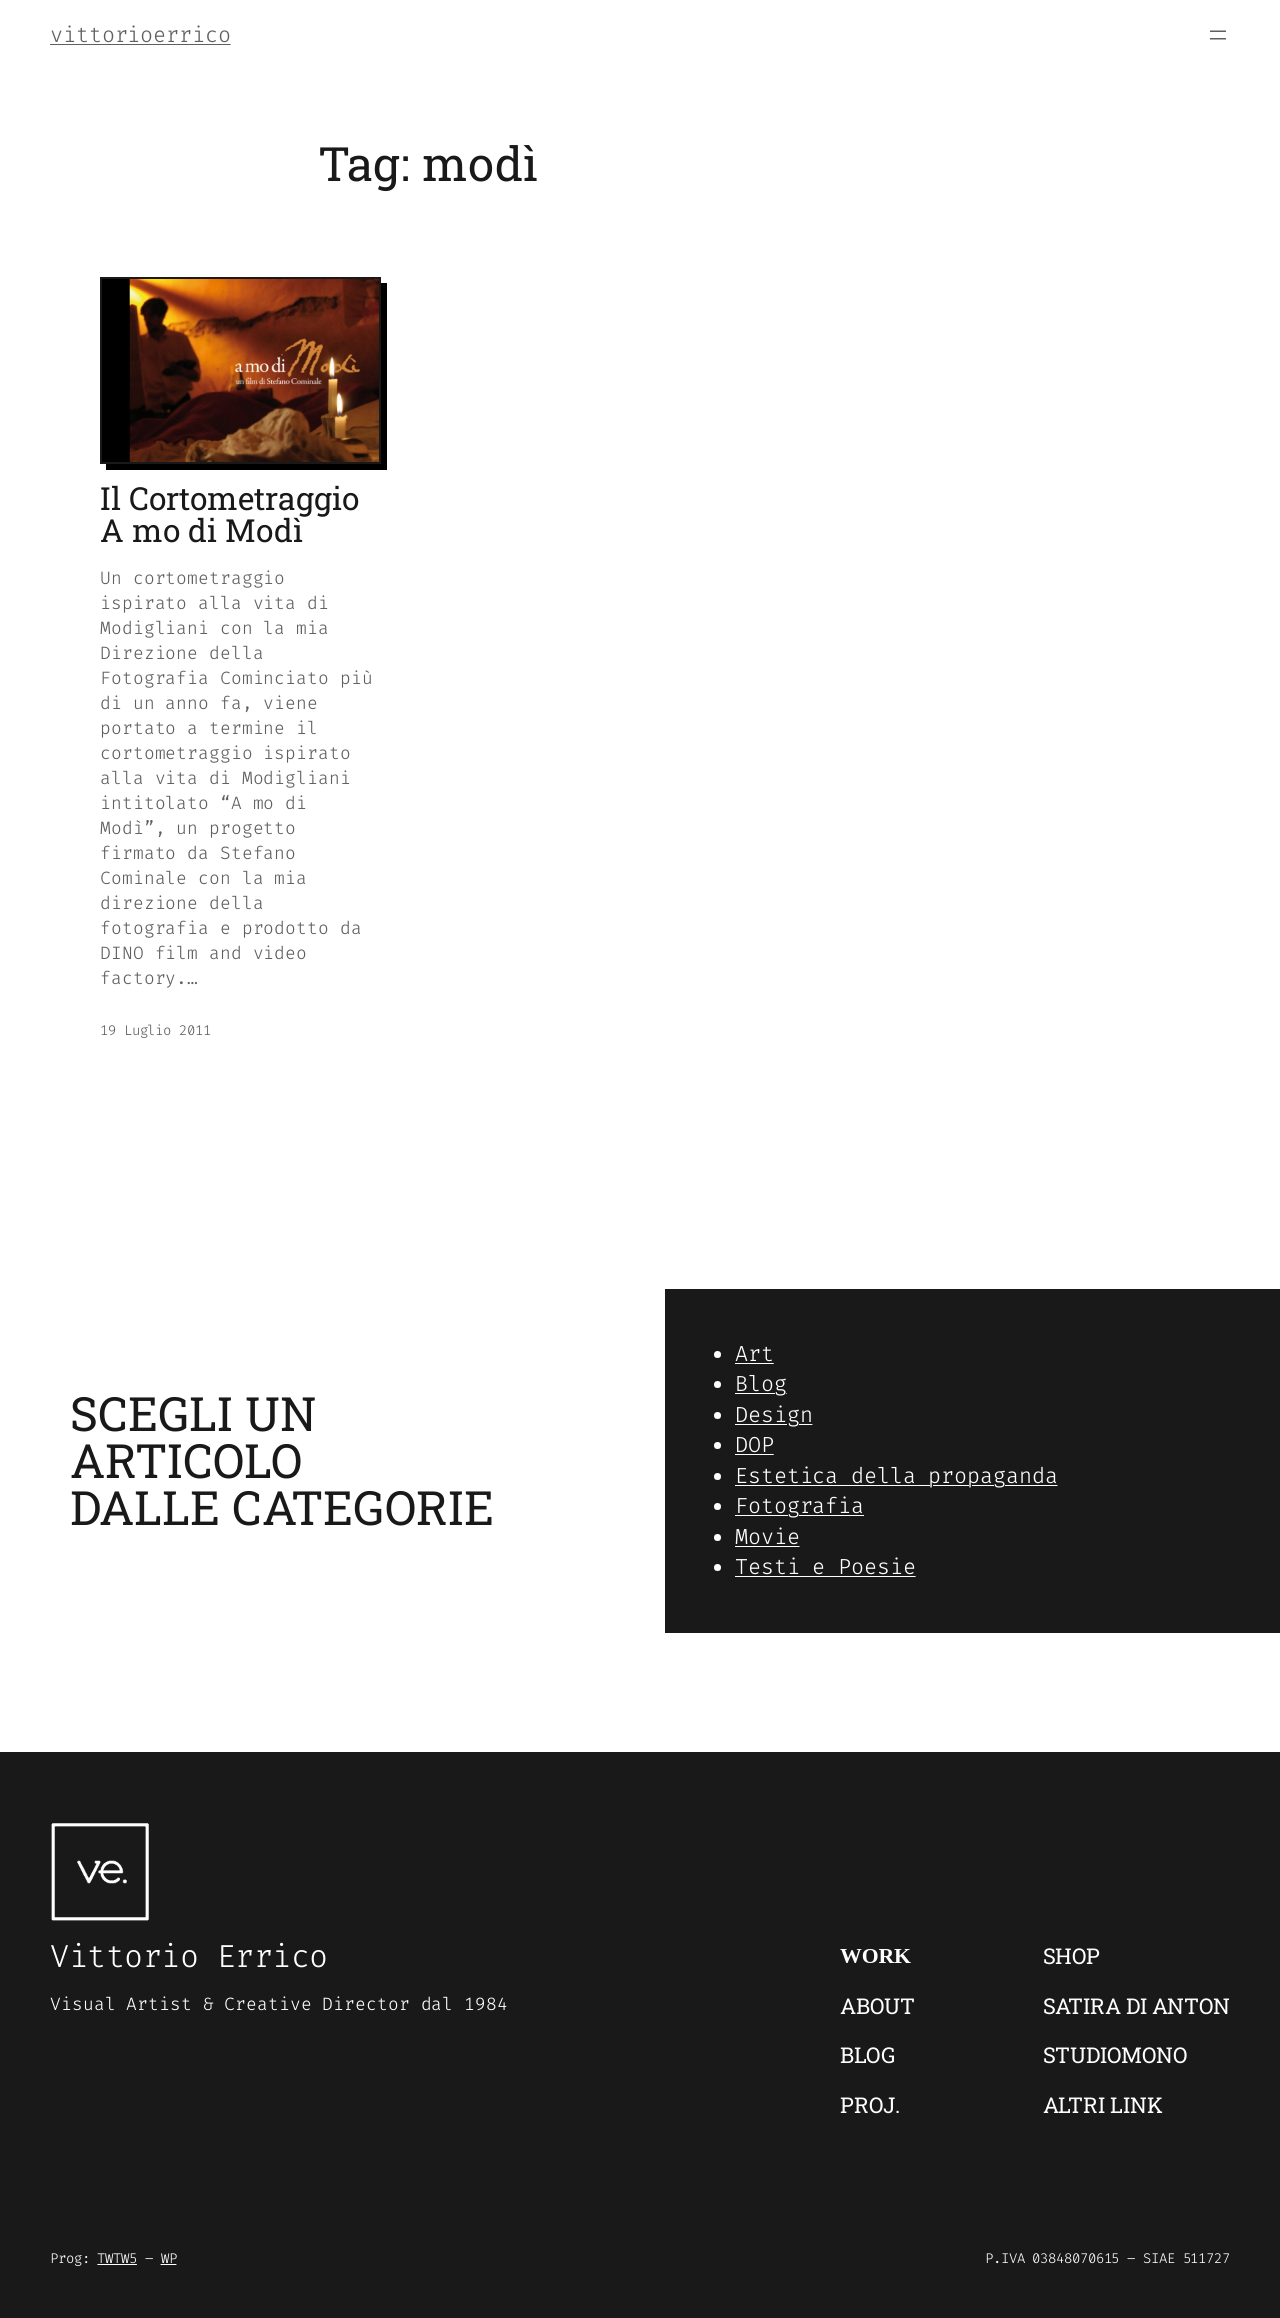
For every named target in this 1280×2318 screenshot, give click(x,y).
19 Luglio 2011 (155, 1030)
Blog (761, 1383)
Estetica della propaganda (896, 1475)
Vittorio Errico (189, 1956)
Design (773, 1414)
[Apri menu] (1218, 35)
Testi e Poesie (825, 1566)
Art (754, 1353)
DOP (754, 1444)
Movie (767, 1536)
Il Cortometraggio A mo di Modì (229, 515)
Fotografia (799, 1505)
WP (169, 2258)
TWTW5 (117, 2258)
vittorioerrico (140, 34)
